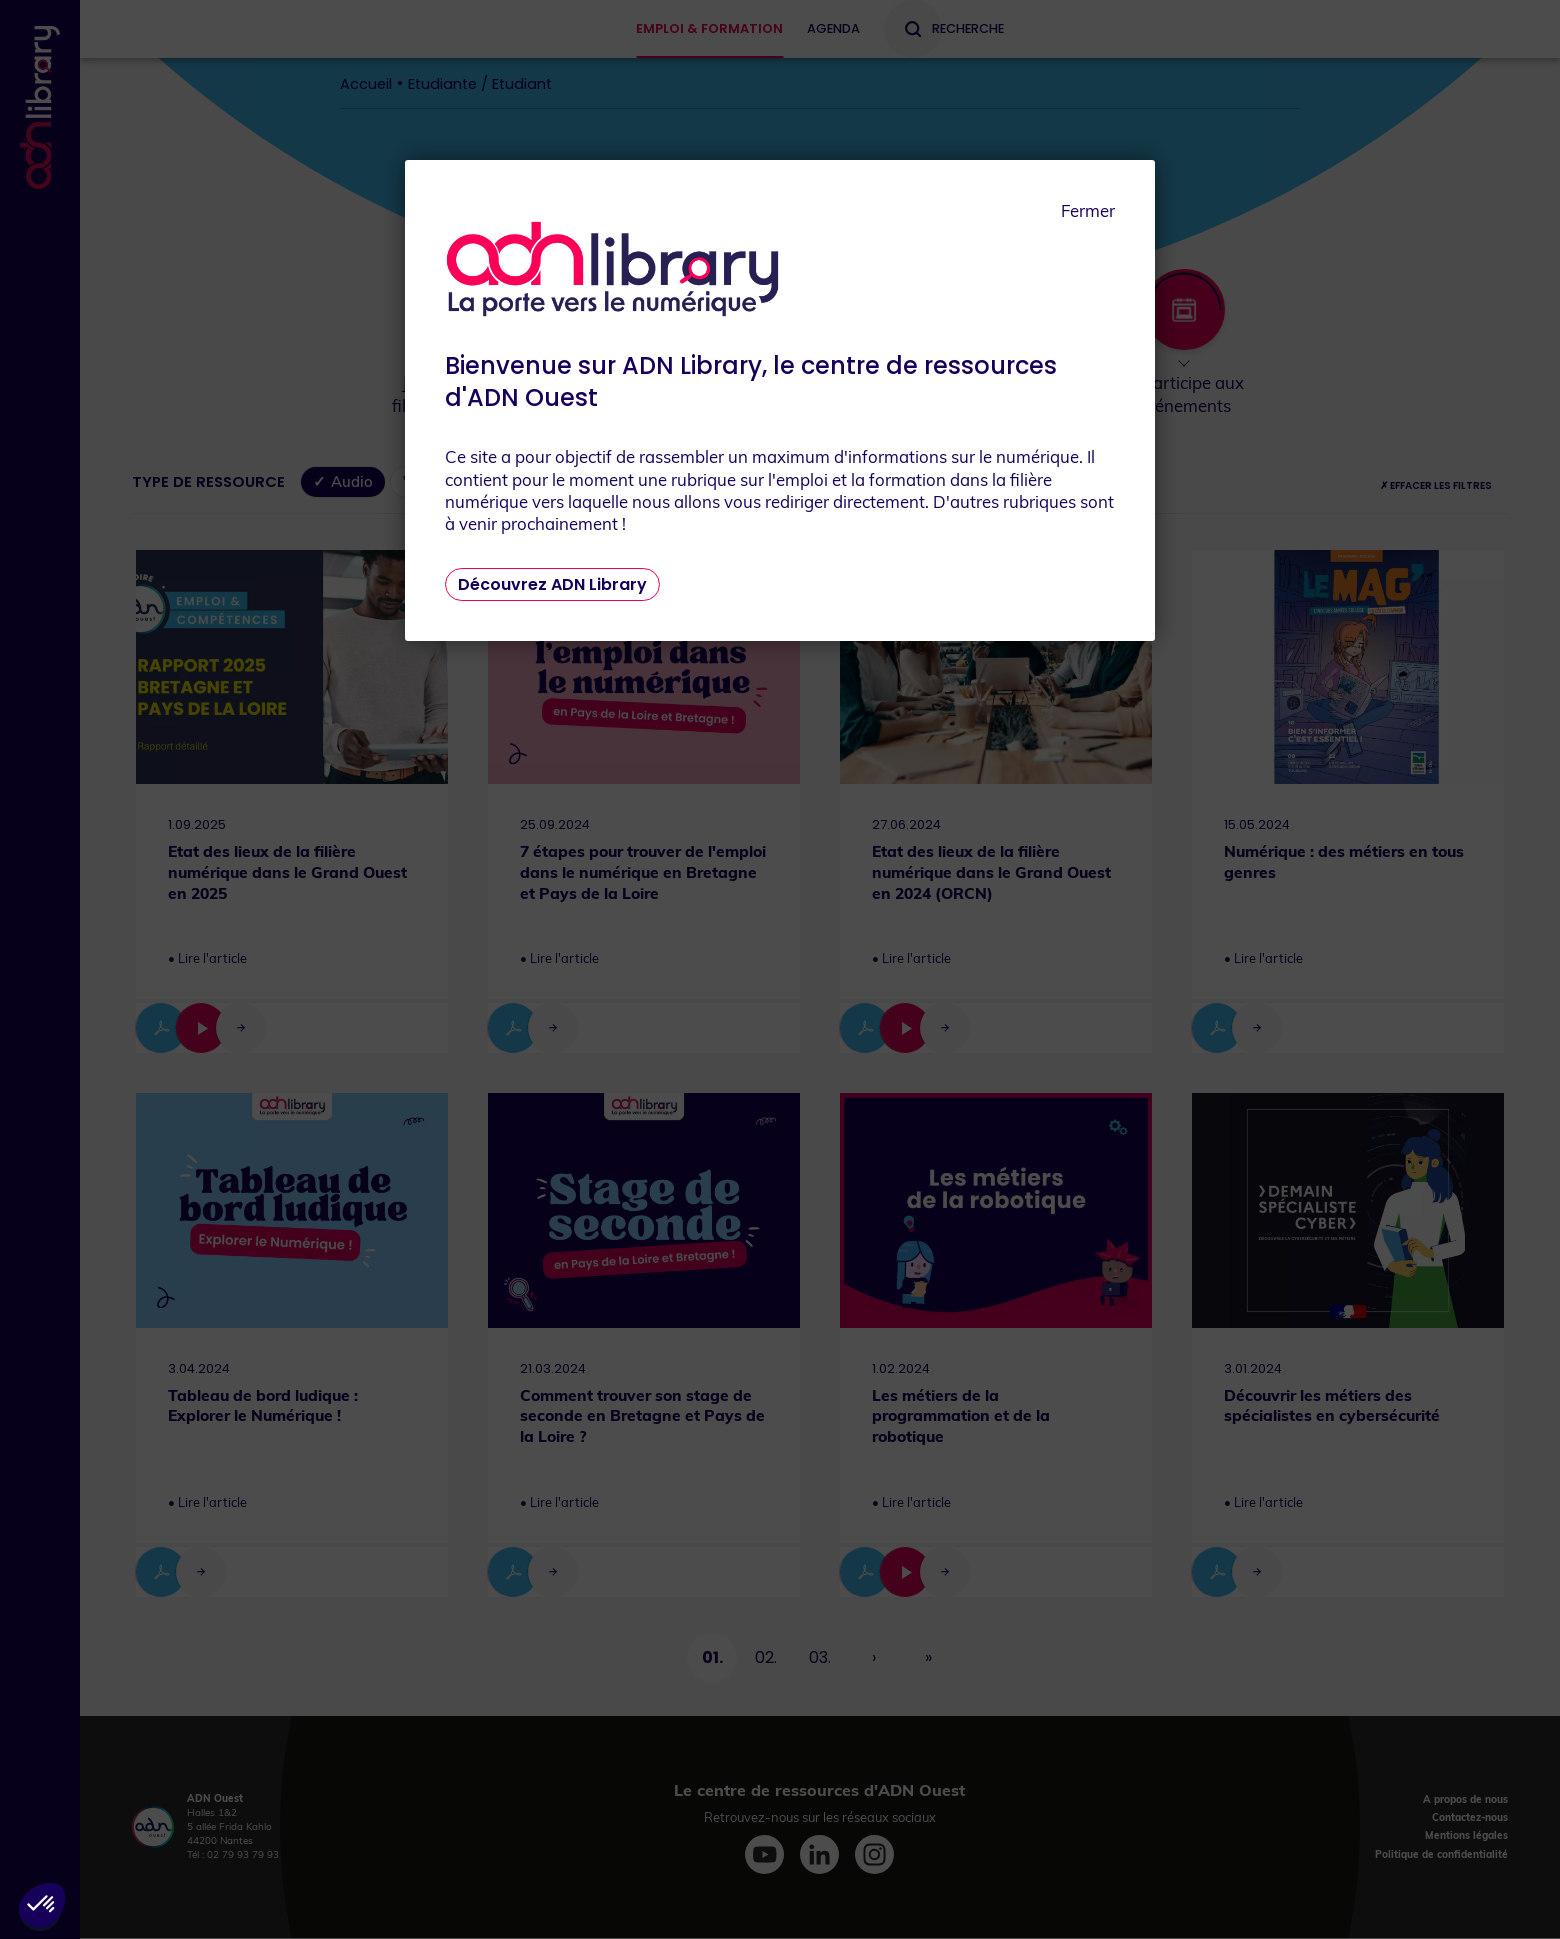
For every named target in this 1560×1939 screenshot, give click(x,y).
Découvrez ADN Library (552, 584)
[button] (42, 1905)
